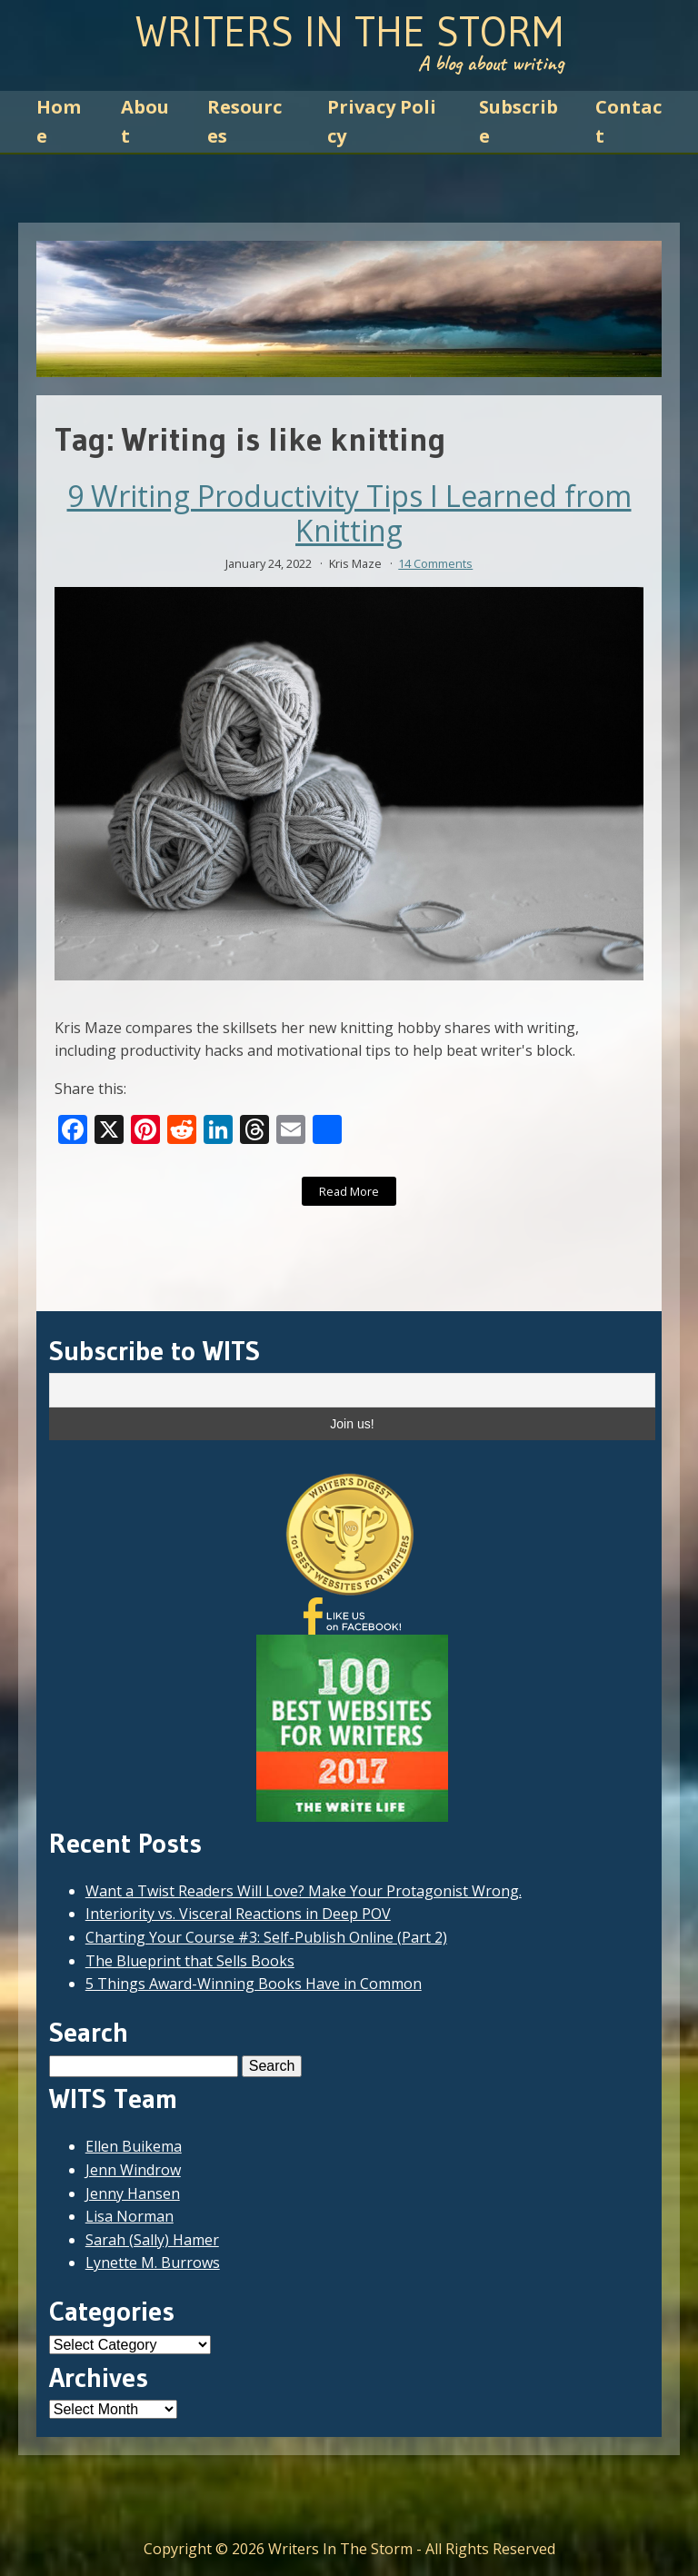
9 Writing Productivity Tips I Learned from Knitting (349, 514)
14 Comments (435, 563)
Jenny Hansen (132, 2193)
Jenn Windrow (133, 2170)
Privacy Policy (381, 121)
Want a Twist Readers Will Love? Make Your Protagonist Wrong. (303, 1891)
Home (58, 121)
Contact (628, 121)
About (145, 121)
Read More (349, 1191)
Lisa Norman (129, 2216)
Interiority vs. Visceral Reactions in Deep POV (238, 1914)
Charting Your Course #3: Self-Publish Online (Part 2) (266, 1937)
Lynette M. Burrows (152, 2263)
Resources (244, 121)
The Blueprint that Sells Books (189, 1961)
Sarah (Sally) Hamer (152, 2240)
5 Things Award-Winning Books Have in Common (253, 1984)
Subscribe (518, 121)
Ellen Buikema (133, 2146)
